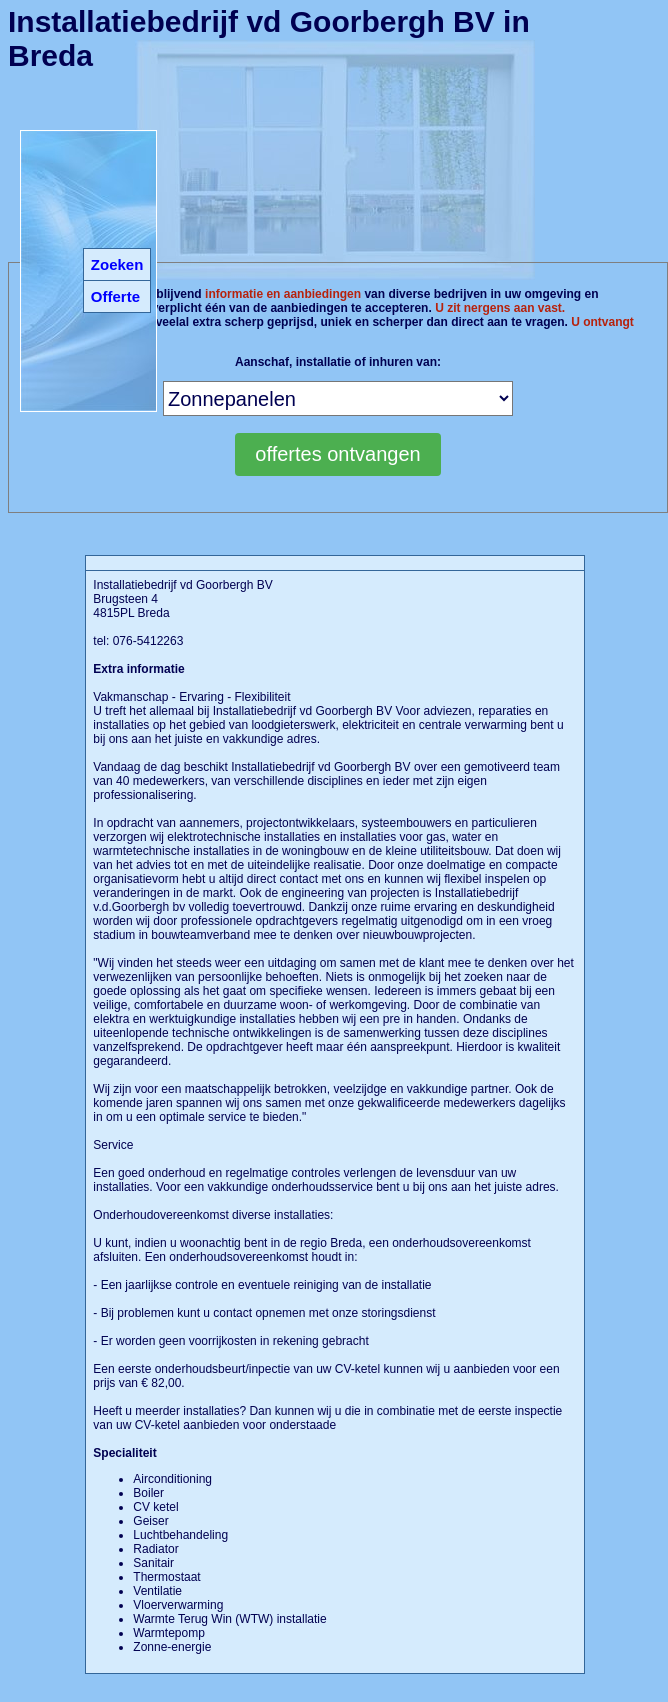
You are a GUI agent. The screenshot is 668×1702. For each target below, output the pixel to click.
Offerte (115, 296)
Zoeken (117, 264)
